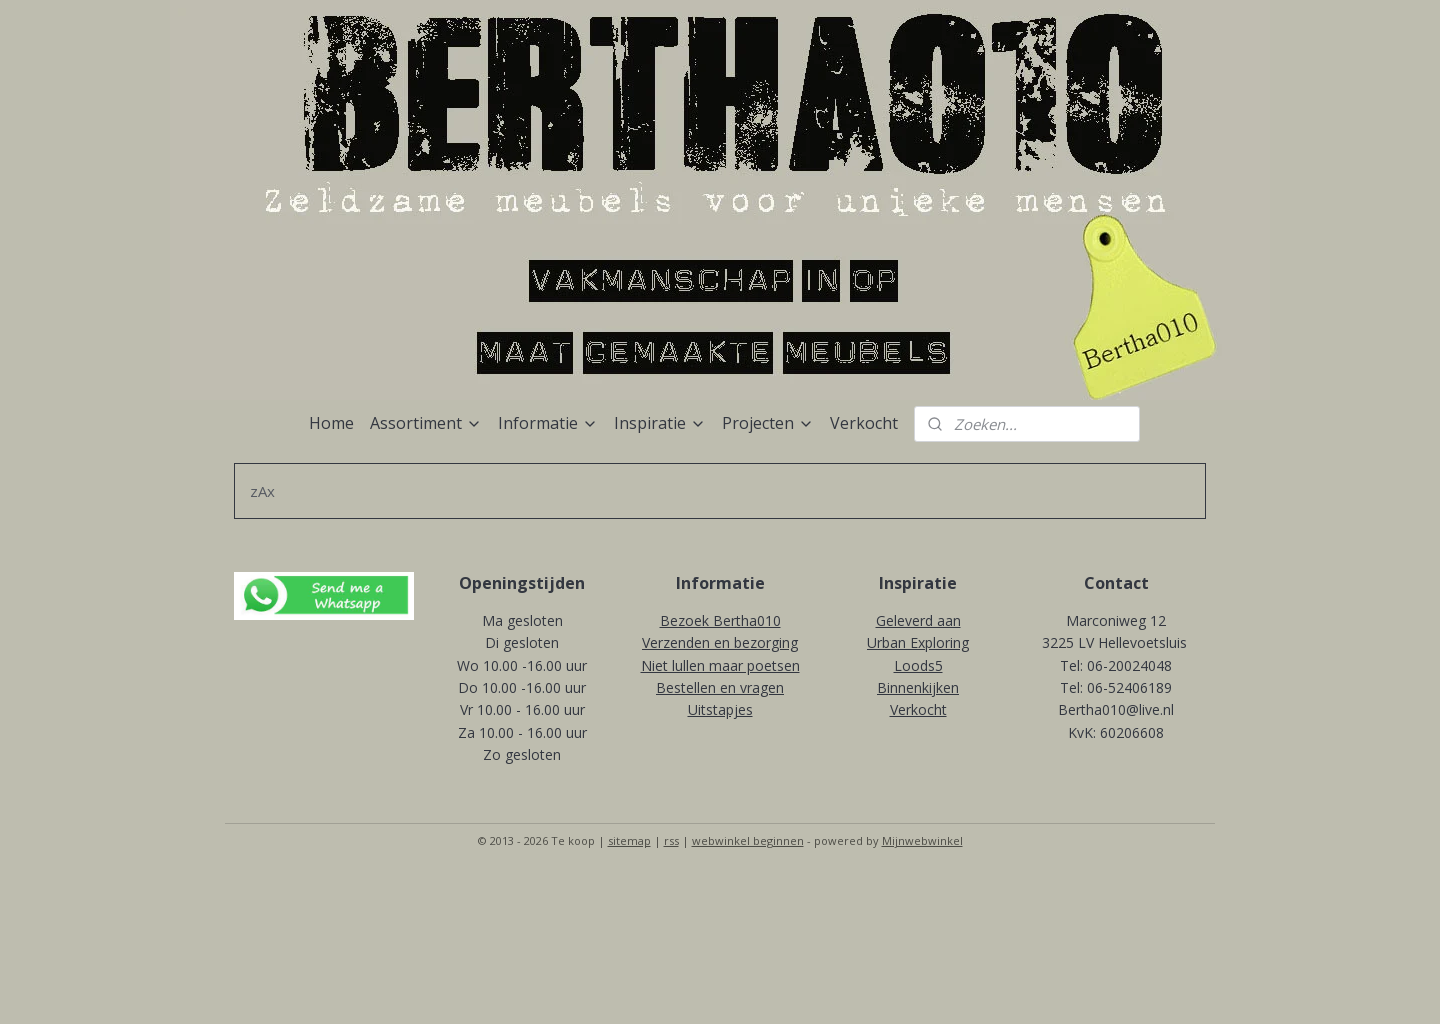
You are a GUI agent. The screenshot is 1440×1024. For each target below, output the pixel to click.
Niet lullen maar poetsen (720, 665)
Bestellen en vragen (720, 687)
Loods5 (918, 665)
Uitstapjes (720, 709)
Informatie (548, 423)
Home (331, 423)
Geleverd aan (918, 620)
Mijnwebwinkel (922, 840)
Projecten (768, 423)
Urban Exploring (918, 642)
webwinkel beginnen (748, 840)
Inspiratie (660, 423)
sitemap (629, 840)
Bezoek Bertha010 (720, 620)
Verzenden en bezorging (720, 642)
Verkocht (864, 423)
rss (671, 840)
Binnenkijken (918, 687)
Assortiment (426, 423)
